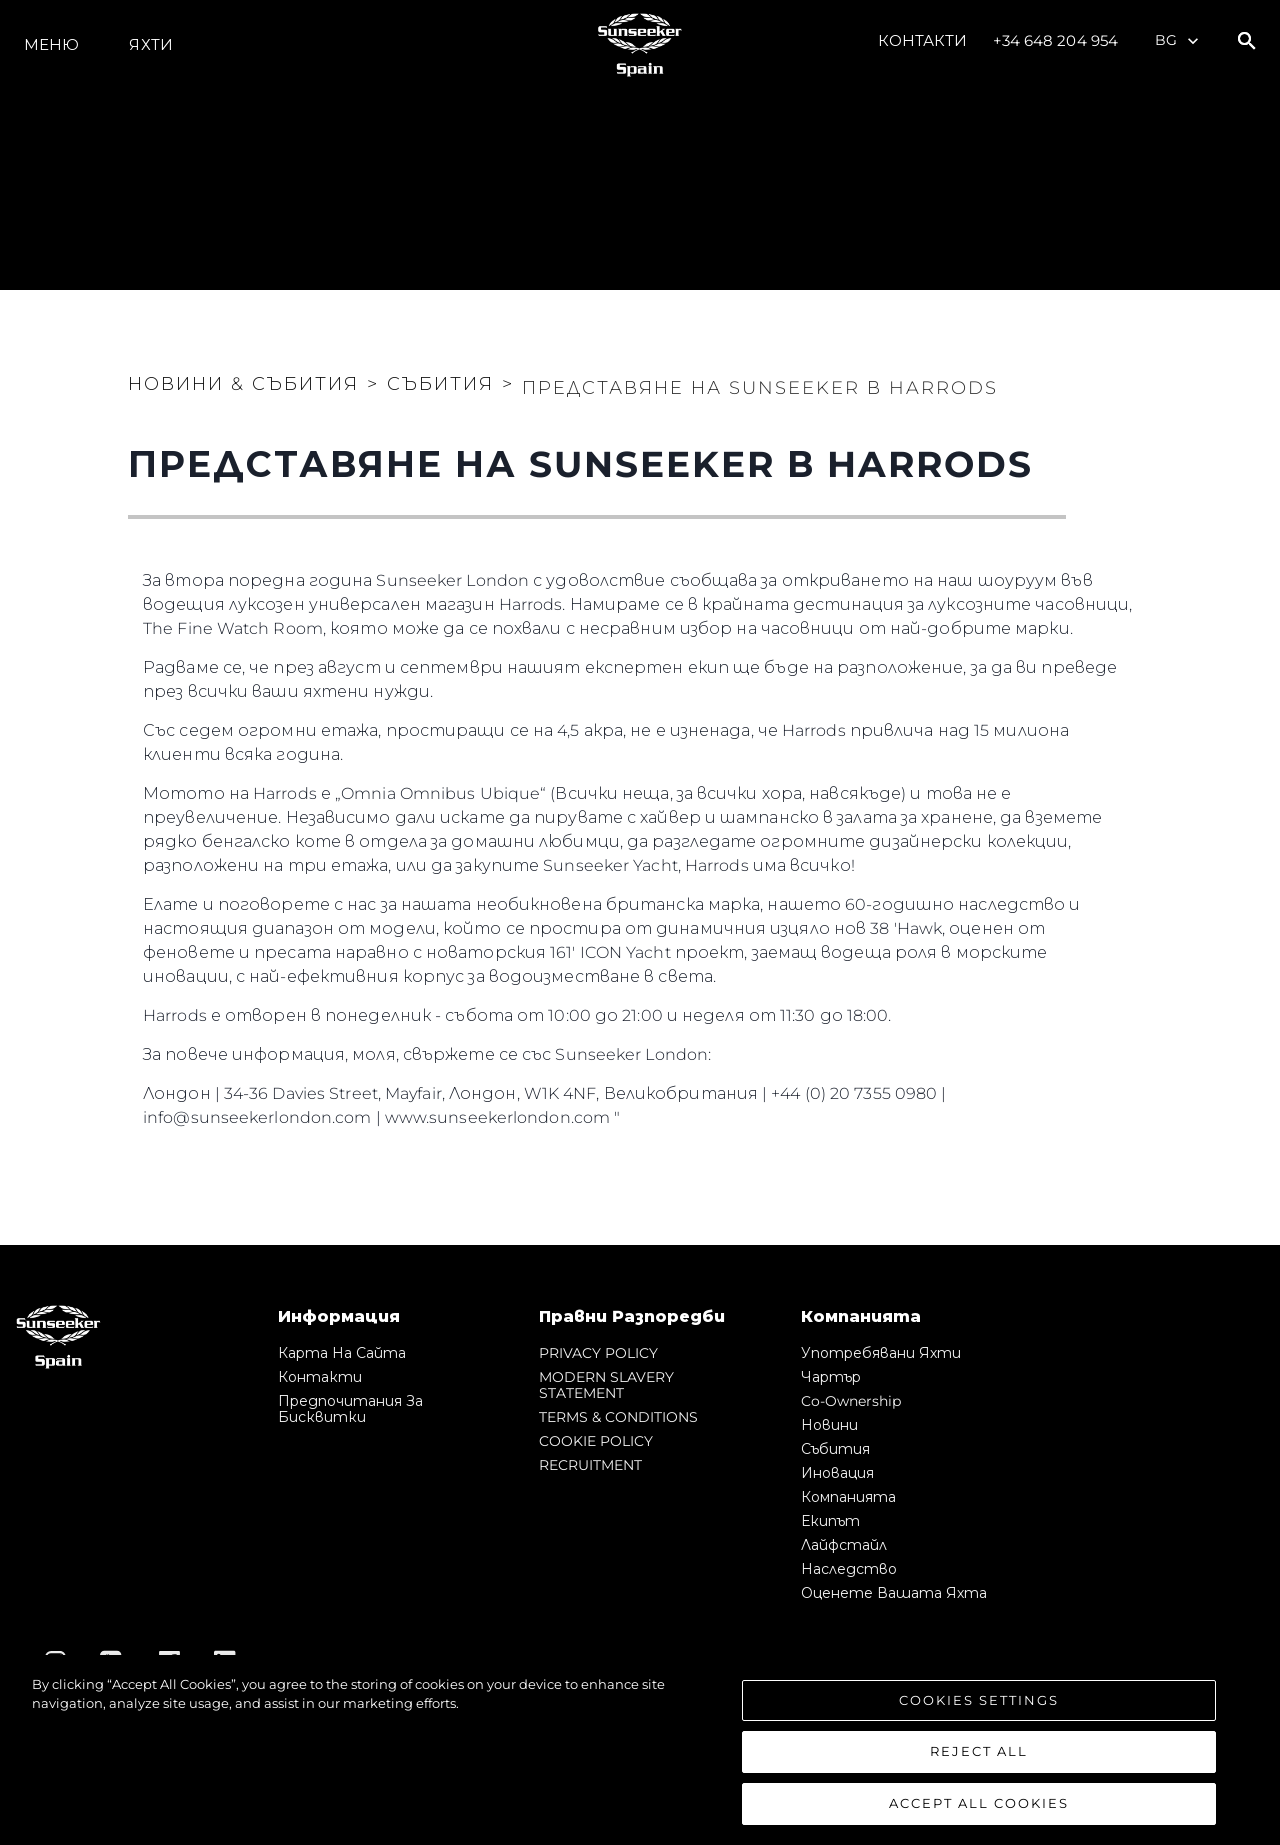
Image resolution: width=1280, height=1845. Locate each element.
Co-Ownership (851, 1401)
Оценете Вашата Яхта (894, 1593)
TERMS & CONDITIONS (618, 1417)
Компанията (848, 1497)
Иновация (837, 1473)
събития (835, 1449)
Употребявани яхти (881, 1353)
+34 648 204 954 (1056, 40)
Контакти (923, 40)
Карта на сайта (342, 1353)
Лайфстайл (844, 1545)
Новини (829, 1425)
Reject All (979, 1759)
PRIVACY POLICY (598, 1353)
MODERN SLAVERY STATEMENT (606, 1385)
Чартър (831, 1377)
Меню (51, 44)
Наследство (849, 1569)
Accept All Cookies (979, 1811)
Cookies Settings (979, 1707)
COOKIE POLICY (596, 1441)
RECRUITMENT (590, 1465)
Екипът (830, 1521)
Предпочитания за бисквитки (350, 1409)
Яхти (150, 44)
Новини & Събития (243, 384)
